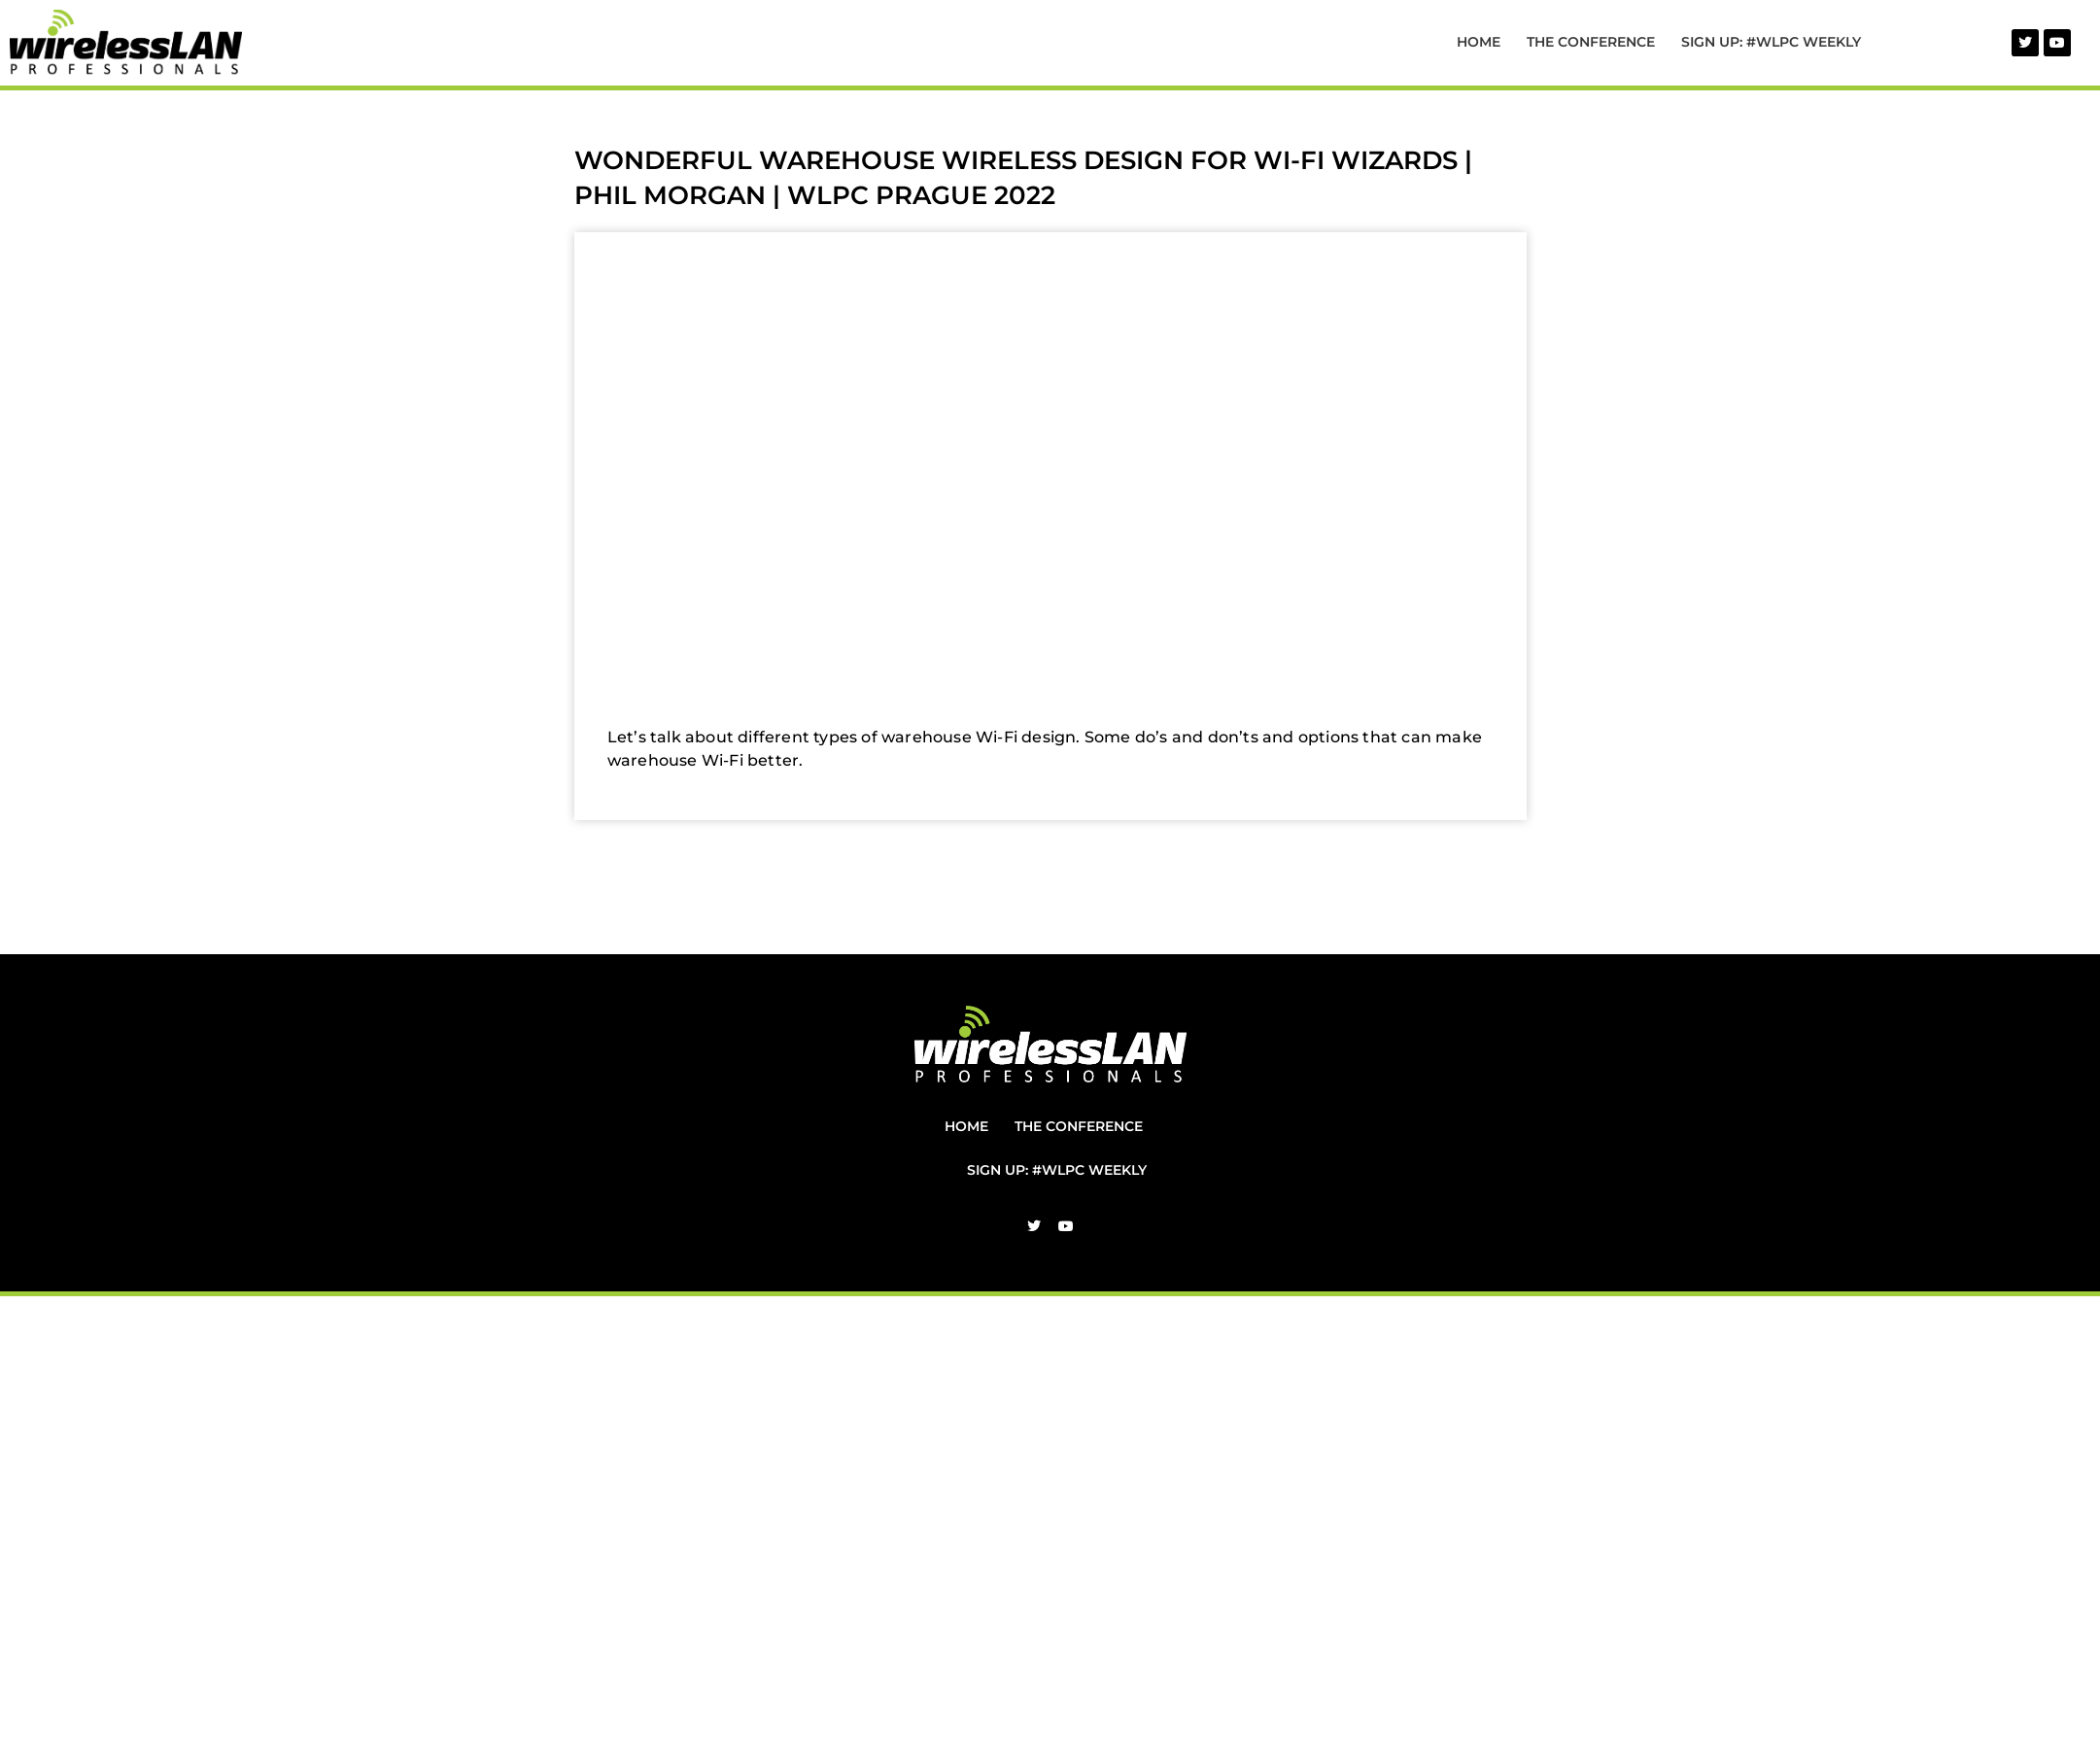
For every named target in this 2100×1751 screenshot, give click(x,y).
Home (1478, 42)
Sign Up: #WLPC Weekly (1771, 42)
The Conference (1591, 42)
